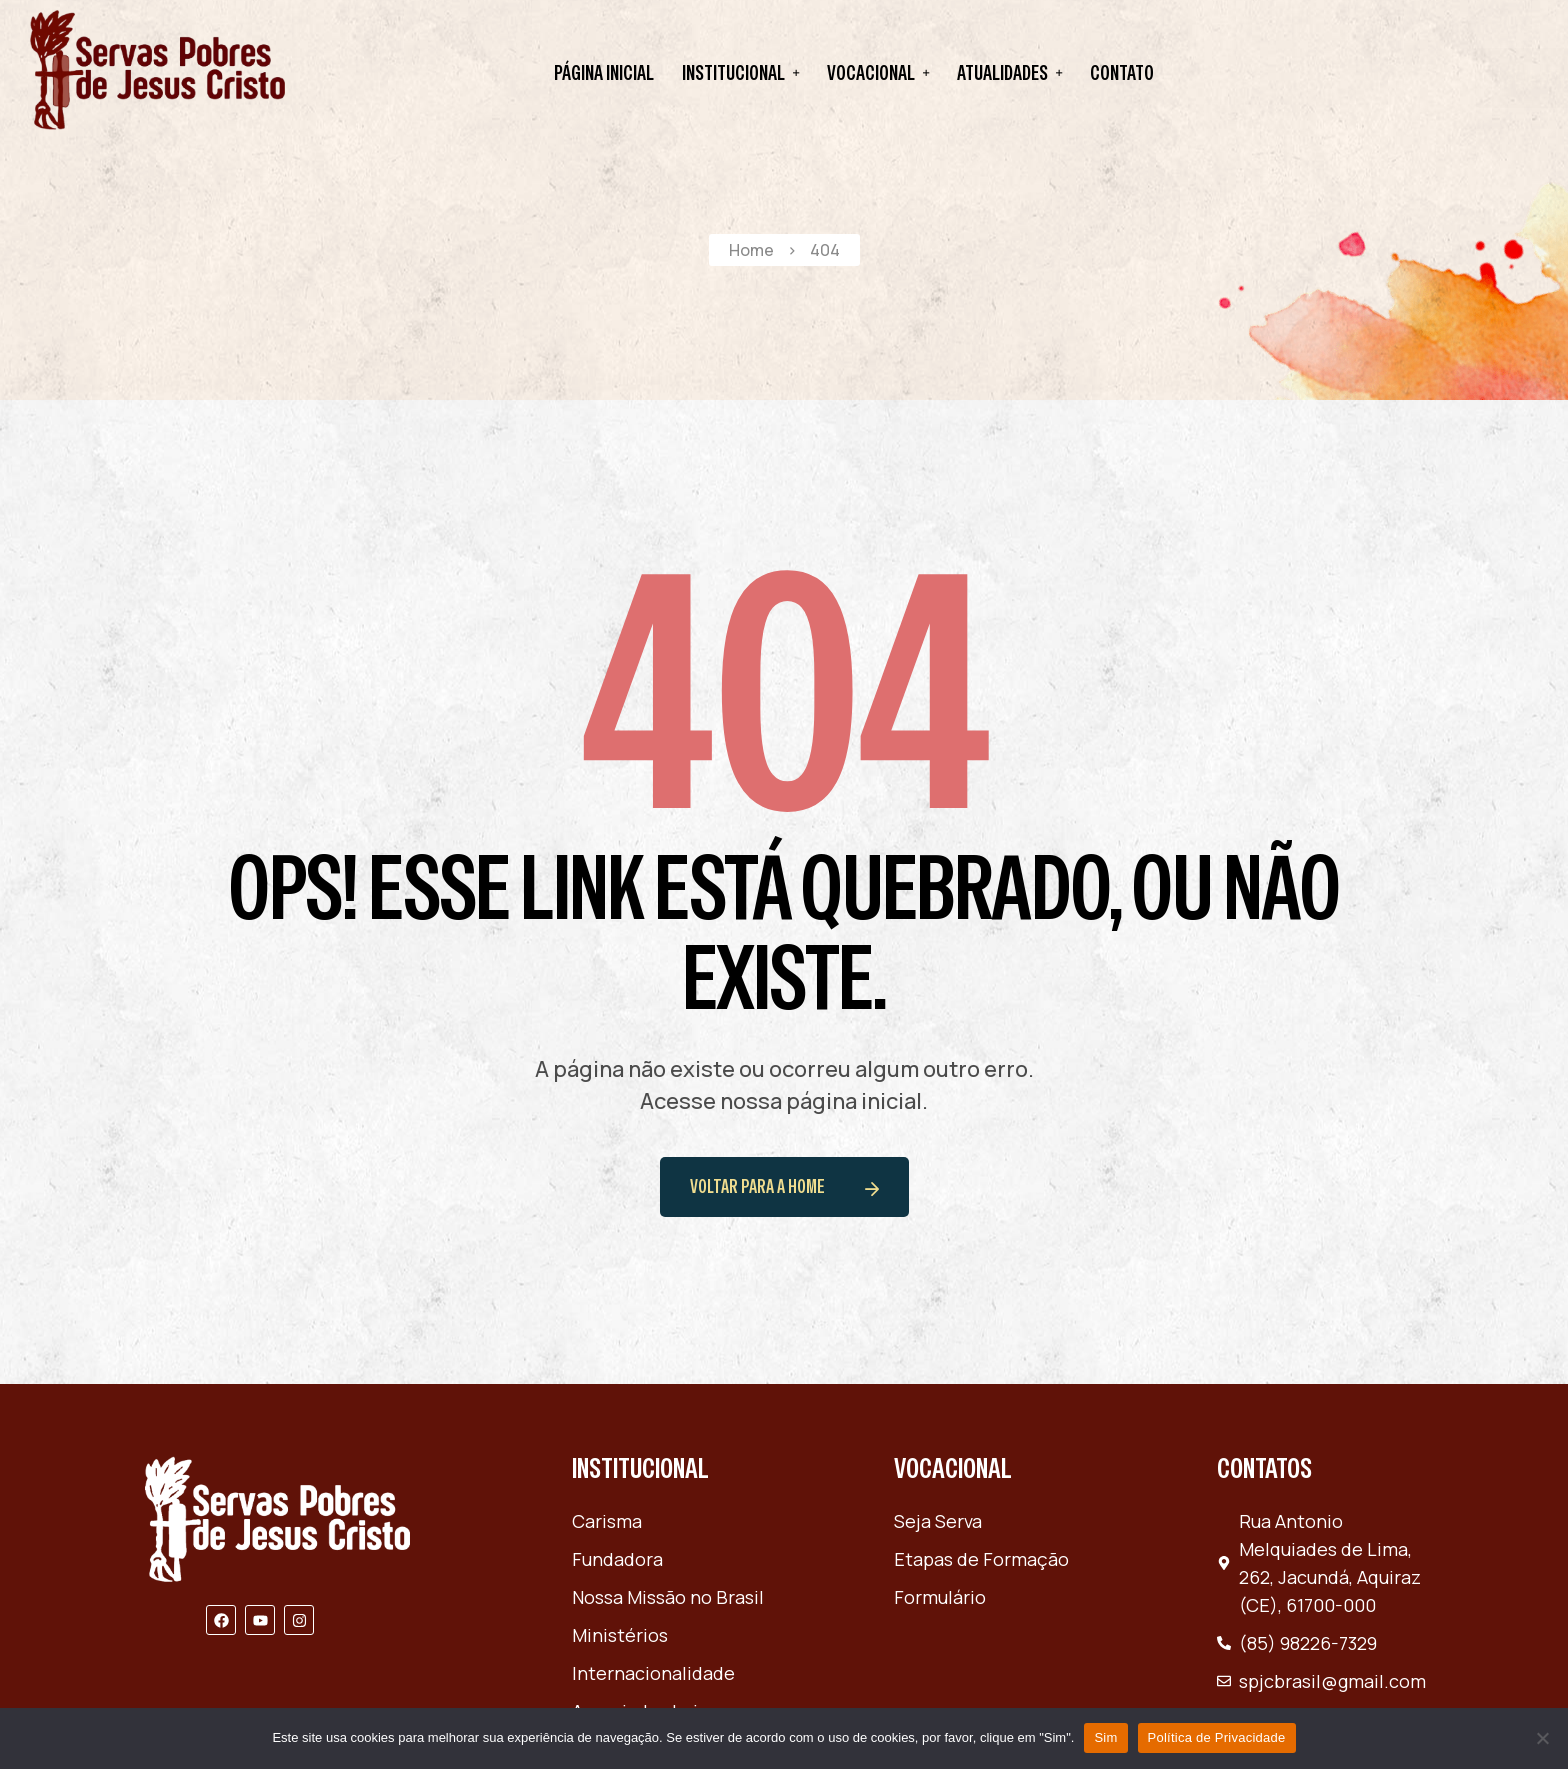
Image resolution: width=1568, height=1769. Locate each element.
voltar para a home (784, 1186)
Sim (1105, 1737)
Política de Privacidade (1217, 1737)
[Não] (1543, 1738)
